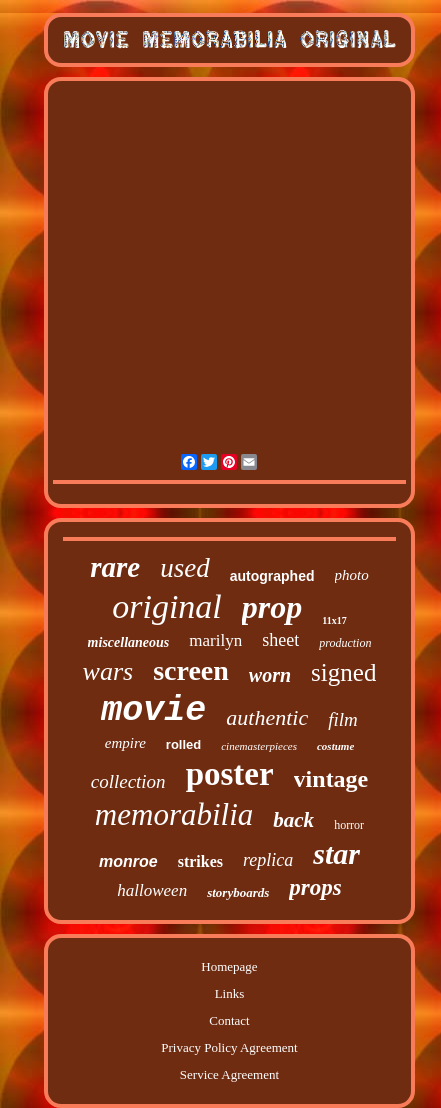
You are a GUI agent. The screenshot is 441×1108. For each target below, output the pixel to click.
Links (230, 993)
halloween (152, 890)
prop (272, 607)
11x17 (334, 620)
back (293, 820)
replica (268, 860)
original (167, 606)
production (345, 643)
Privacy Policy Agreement (229, 1047)
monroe (128, 861)
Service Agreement (229, 1074)
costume (335, 746)
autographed (272, 576)
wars (108, 671)
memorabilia (174, 814)
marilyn (215, 640)
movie (153, 711)
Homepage (229, 966)
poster (230, 774)
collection (128, 781)
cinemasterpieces (259, 746)
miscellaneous (129, 642)
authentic (267, 717)
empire (125, 743)
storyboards (238, 892)
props (315, 887)
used (185, 568)
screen (191, 670)
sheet (280, 640)
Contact (229, 1020)
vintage (331, 779)
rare (115, 567)
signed (343, 672)
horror (349, 825)
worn (270, 675)
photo (352, 575)
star (336, 853)
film (343, 719)
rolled (183, 744)
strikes (200, 861)
